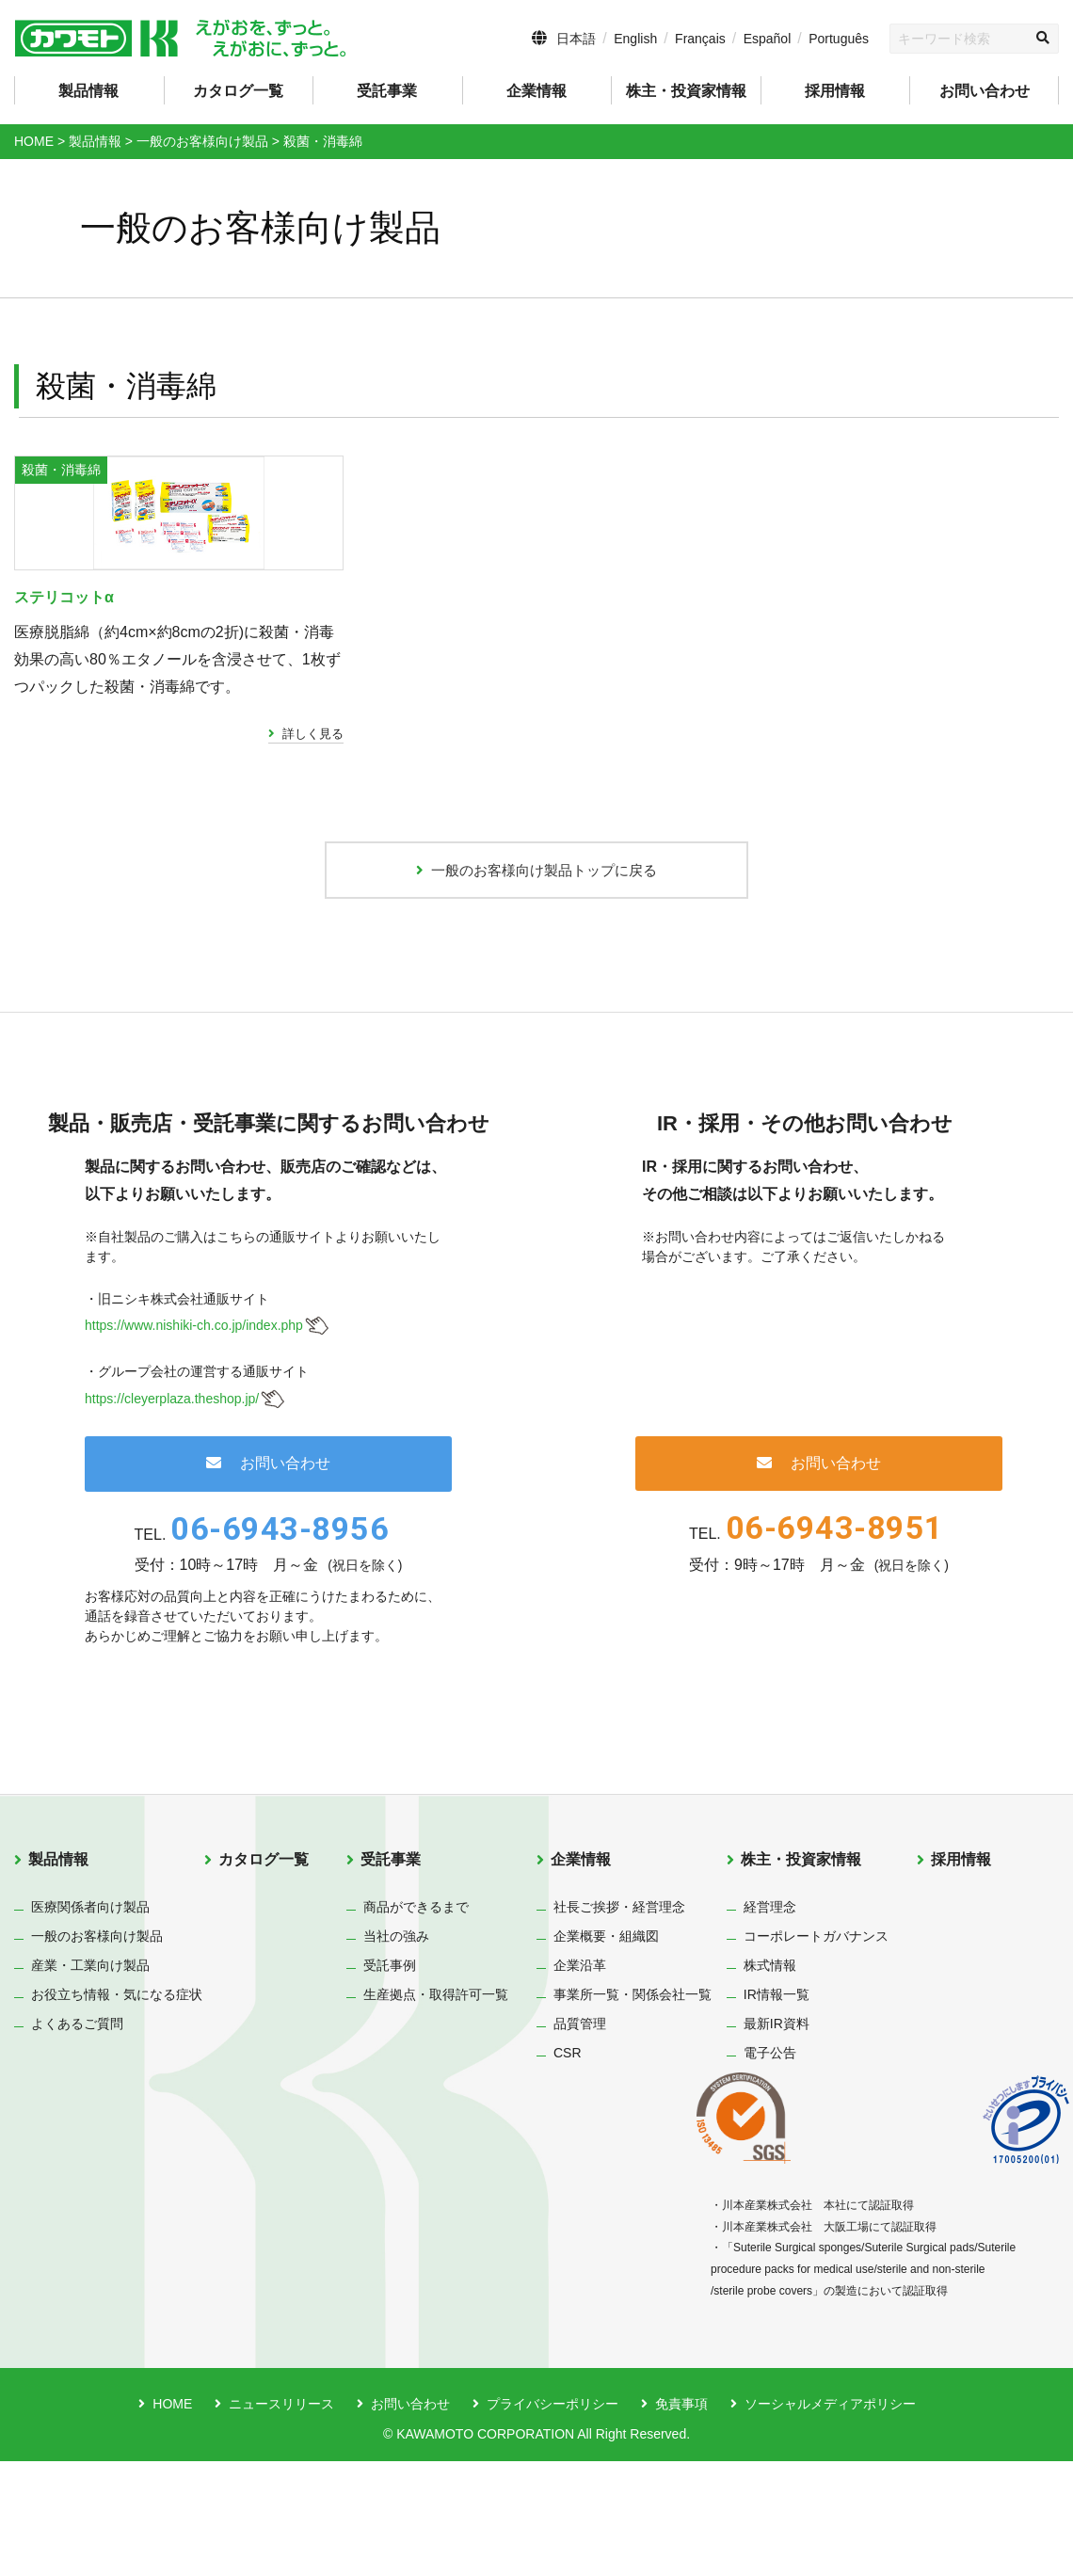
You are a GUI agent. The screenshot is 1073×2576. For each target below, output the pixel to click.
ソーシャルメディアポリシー (830, 2517)
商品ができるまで (416, 2020)
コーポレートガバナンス (816, 2049)
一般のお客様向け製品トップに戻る (536, 979)
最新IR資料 (776, 2137)
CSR (567, 2166)
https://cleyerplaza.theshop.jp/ (172, 1513)
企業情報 (581, 1974)
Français (700, 38)
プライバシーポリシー (552, 2517)
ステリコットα (76, 701)
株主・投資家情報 (801, 1974)
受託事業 (390, 1974)
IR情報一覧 (776, 2108)
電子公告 (770, 2166)
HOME (172, 2517)
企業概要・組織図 (606, 2049)
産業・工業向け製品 (90, 2079)
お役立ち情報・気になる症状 (116, 2108)
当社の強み (396, 2049)
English (635, 38)
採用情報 (835, 91)
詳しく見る (313, 838)
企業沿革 (579, 2079)
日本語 (576, 38)
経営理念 (770, 2020)
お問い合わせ (984, 91)
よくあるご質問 (77, 2137)
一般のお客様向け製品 (97, 2049)
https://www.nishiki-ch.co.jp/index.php (194, 1440)
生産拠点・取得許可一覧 (435, 2108)
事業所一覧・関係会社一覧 (632, 2108)
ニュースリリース (281, 2517)
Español (768, 38)
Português (839, 38)
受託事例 (389, 2079)
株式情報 (770, 2079)
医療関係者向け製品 (90, 2020)
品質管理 (579, 2137)
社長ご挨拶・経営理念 (619, 2020)
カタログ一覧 (238, 91)
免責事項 (681, 2517)
